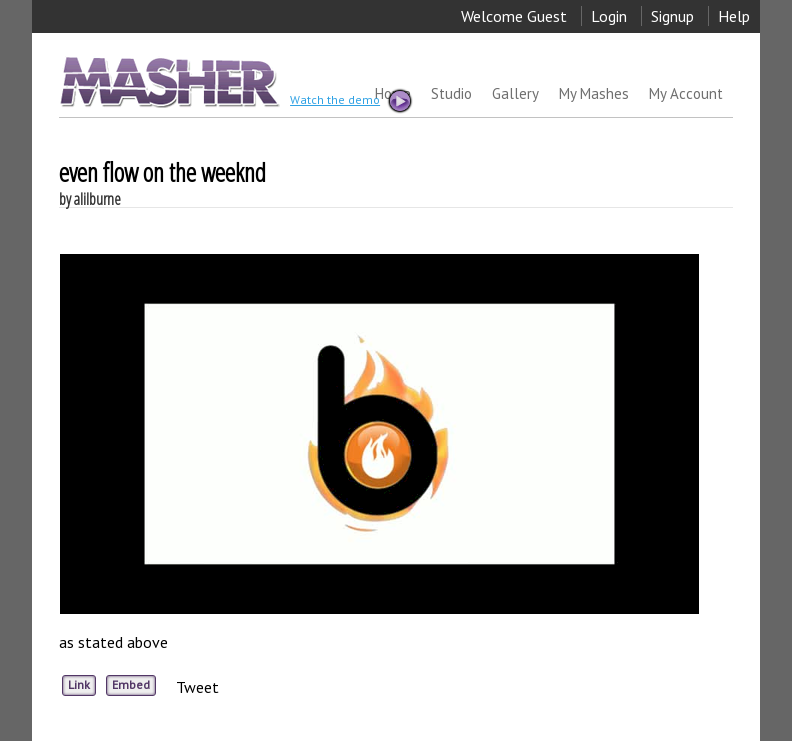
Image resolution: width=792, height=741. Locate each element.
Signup (672, 16)
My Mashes (594, 93)
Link (79, 684)
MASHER (167, 81)
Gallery (515, 93)
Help (734, 16)
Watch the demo (350, 101)
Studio (451, 93)
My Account (686, 93)
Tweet (197, 687)
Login (609, 16)
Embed (131, 684)
